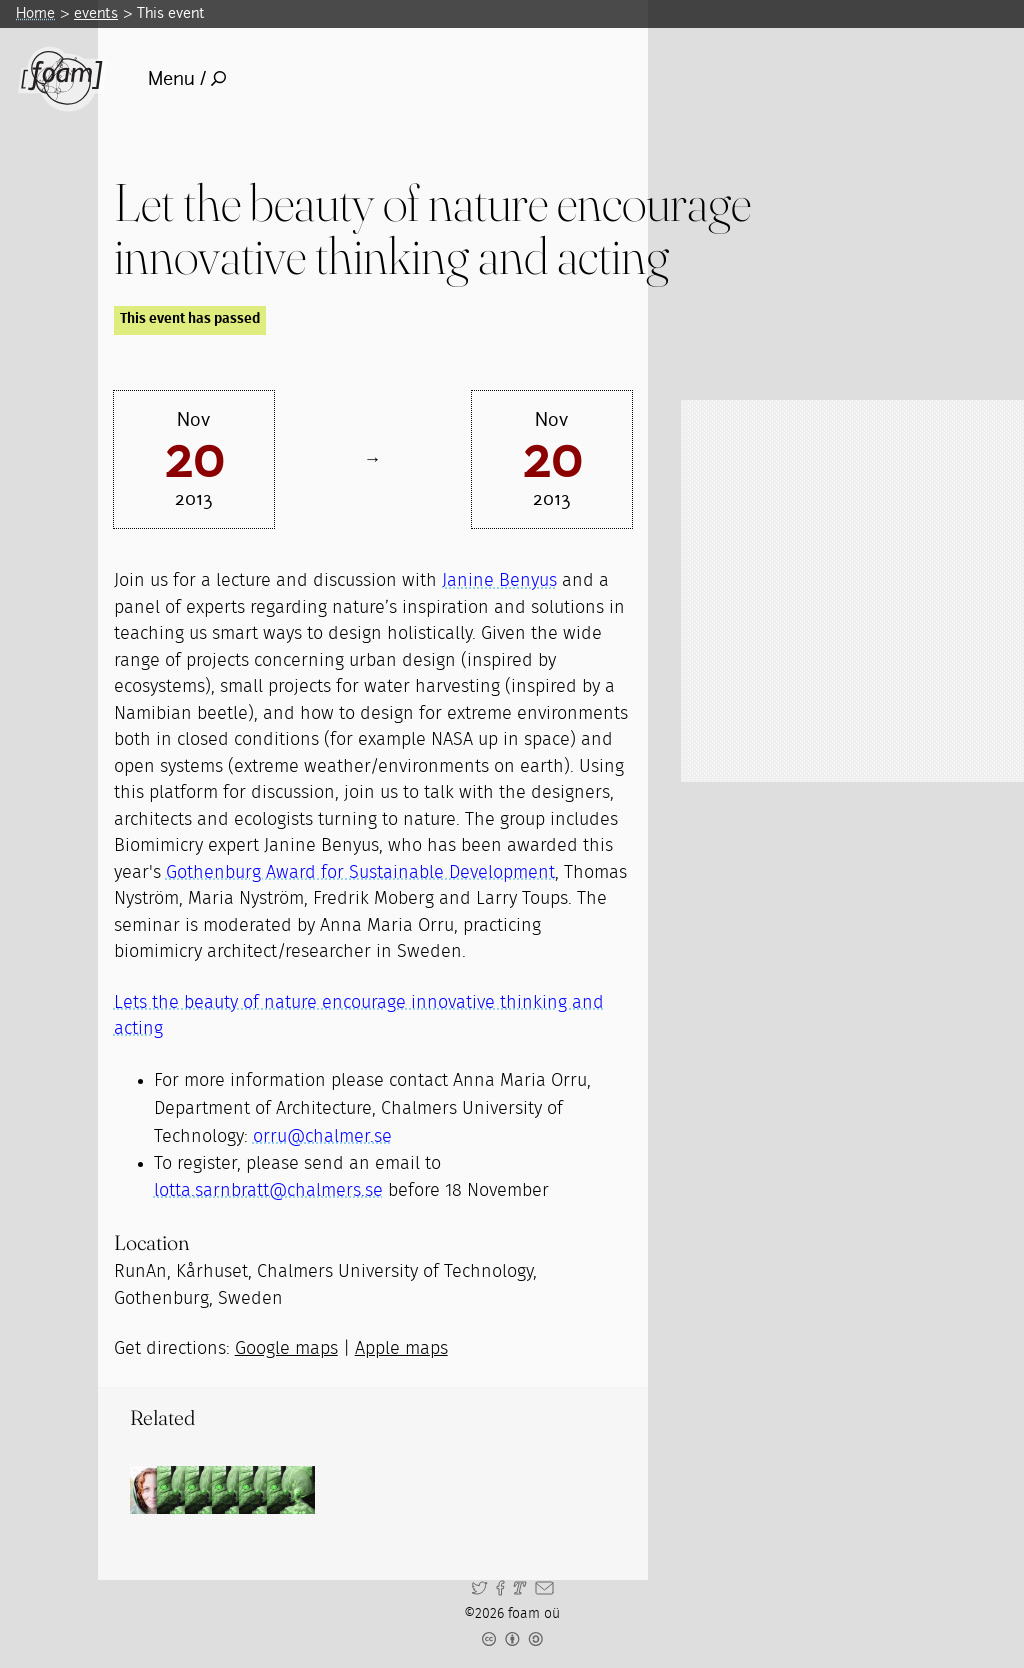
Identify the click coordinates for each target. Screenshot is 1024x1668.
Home (35, 13)
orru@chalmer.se (322, 1137)
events (96, 13)
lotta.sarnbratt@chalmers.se (268, 1191)
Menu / (187, 78)
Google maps (286, 1349)
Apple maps (401, 1349)
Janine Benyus (499, 581)
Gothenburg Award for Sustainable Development (360, 873)
